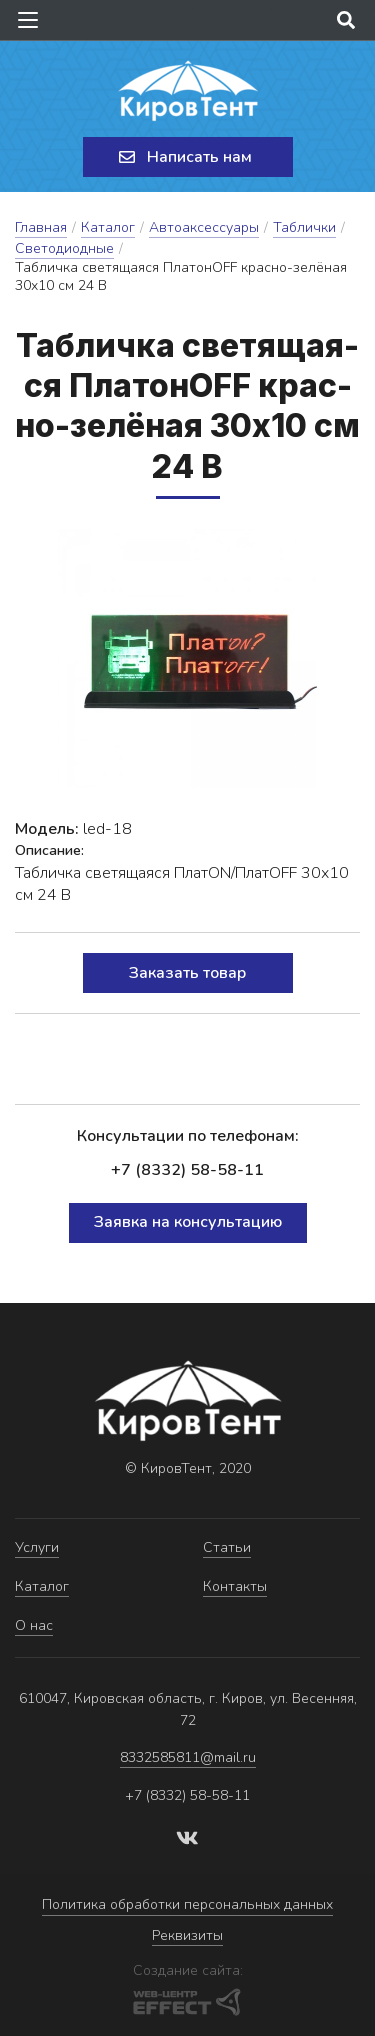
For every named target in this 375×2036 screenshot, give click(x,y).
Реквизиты (187, 1935)
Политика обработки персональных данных (187, 1904)
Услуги (37, 1547)
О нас (34, 1625)
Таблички (304, 227)
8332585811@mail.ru (188, 1757)
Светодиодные (64, 248)
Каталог (108, 227)
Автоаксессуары (204, 227)
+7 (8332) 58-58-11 (187, 1170)
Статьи (227, 1547)
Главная (41, 227)
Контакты (235, 1586)
